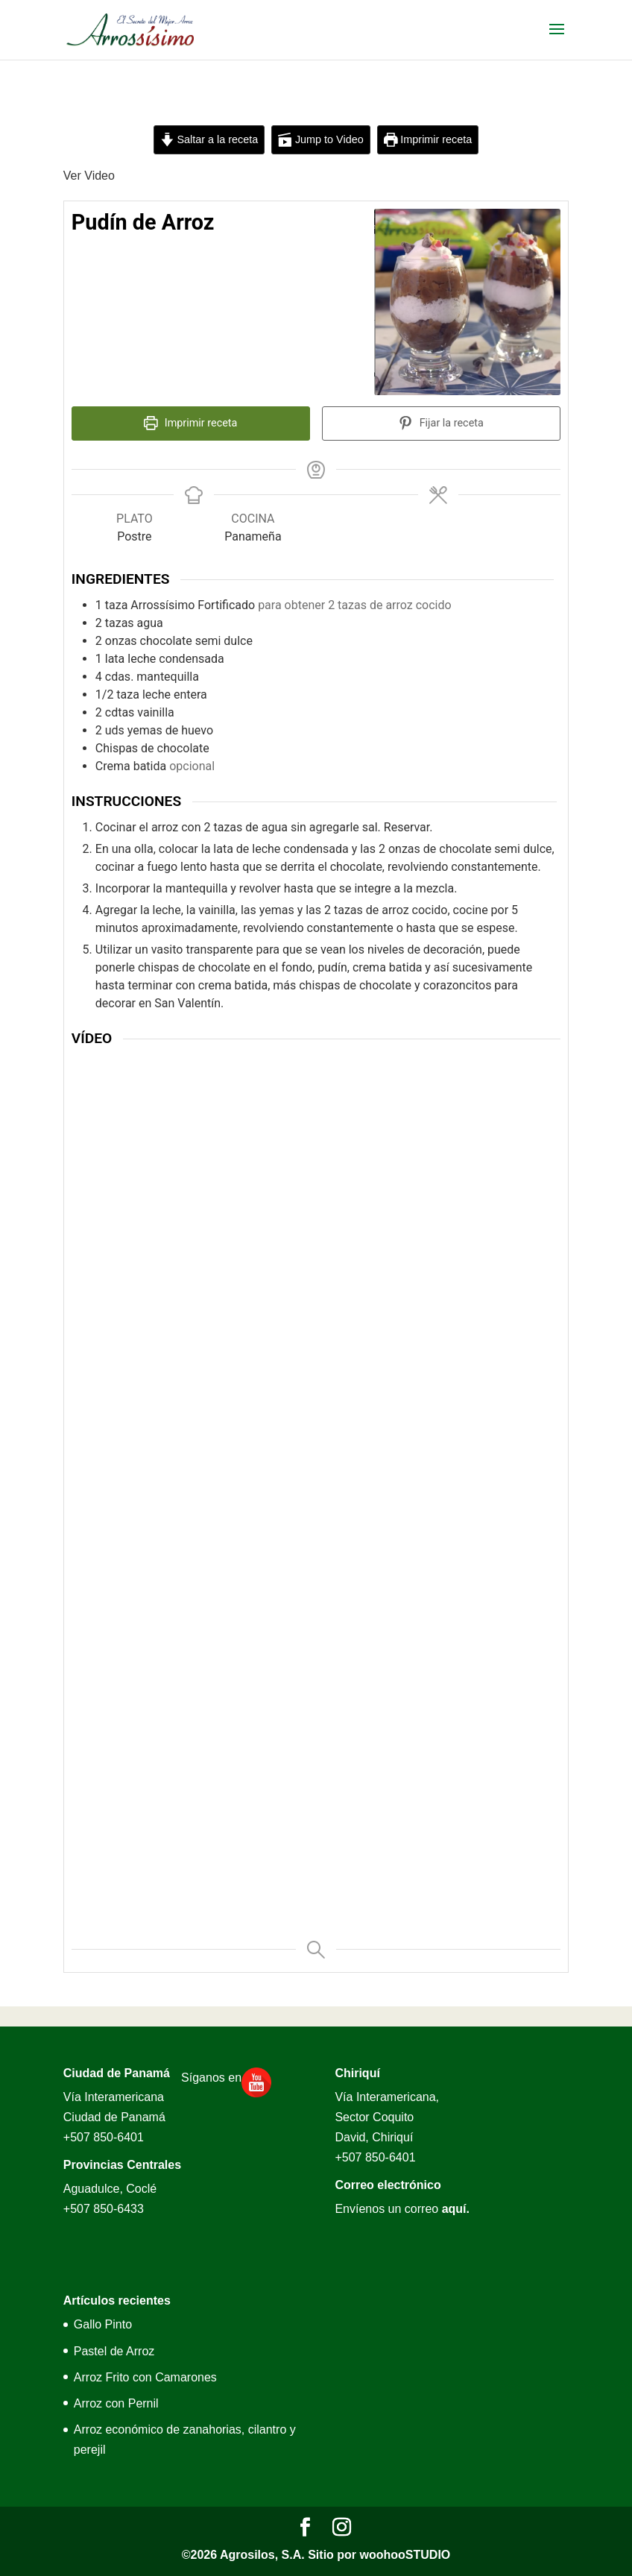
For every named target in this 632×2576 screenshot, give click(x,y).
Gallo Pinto (103, 2324)
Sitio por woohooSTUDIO (379, 2554)
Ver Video (89, 175)
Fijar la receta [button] (441, 423)
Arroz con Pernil (116, 2403)
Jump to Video (320, 139)
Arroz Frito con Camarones (145, 2377)
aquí (454, 2208)
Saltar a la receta (209, 139)
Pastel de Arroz (114, 2351)
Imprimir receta (428, 139)
